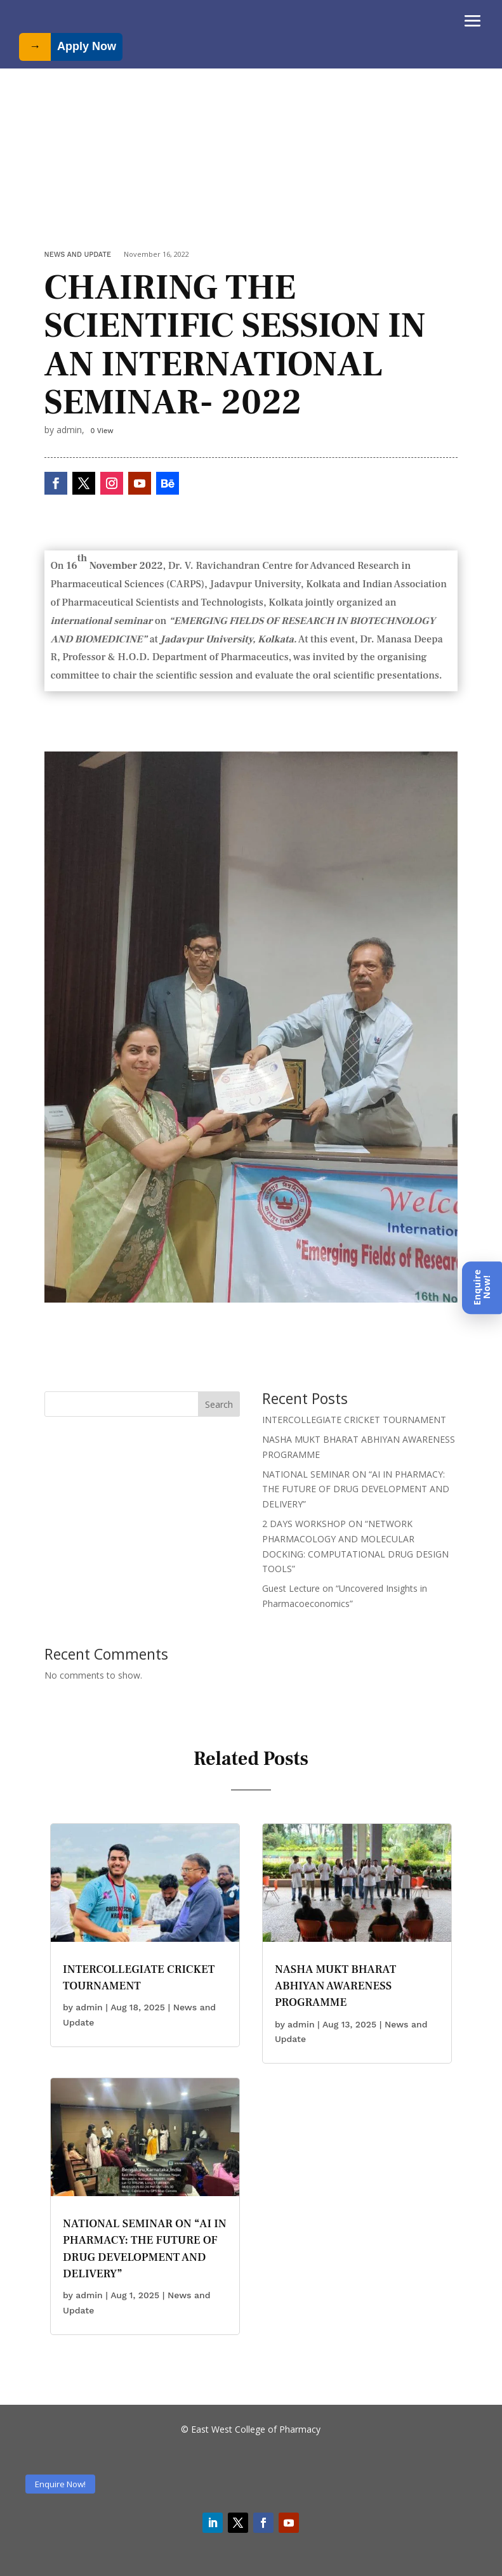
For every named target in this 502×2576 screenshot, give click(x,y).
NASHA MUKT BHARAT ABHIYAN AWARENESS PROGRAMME (335, 1986)
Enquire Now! (60, 2484)
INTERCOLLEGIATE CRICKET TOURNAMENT (354, 1420)
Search (219, 1404)
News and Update (77, 254)
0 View (102, 431)
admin (89, 2007)
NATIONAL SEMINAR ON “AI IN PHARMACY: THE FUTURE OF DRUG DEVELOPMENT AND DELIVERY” (355, 1489)
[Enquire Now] (482, 1287)
